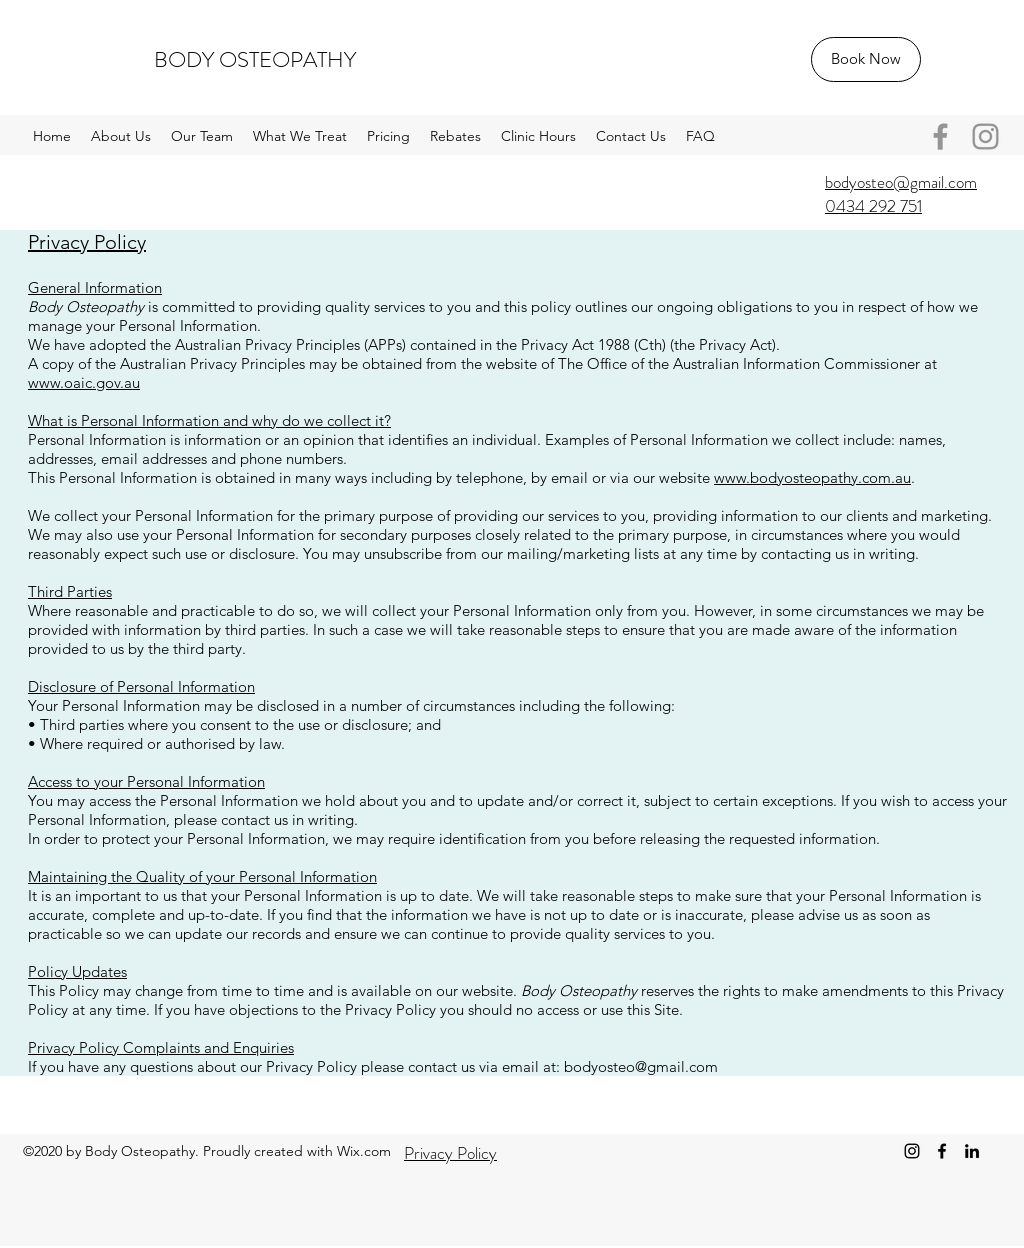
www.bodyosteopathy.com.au (812, 477)
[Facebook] (940, 136)
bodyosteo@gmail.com (641, 1066)
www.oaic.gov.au (84, 382)
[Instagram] (985, 136)
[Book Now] (866, 59)
